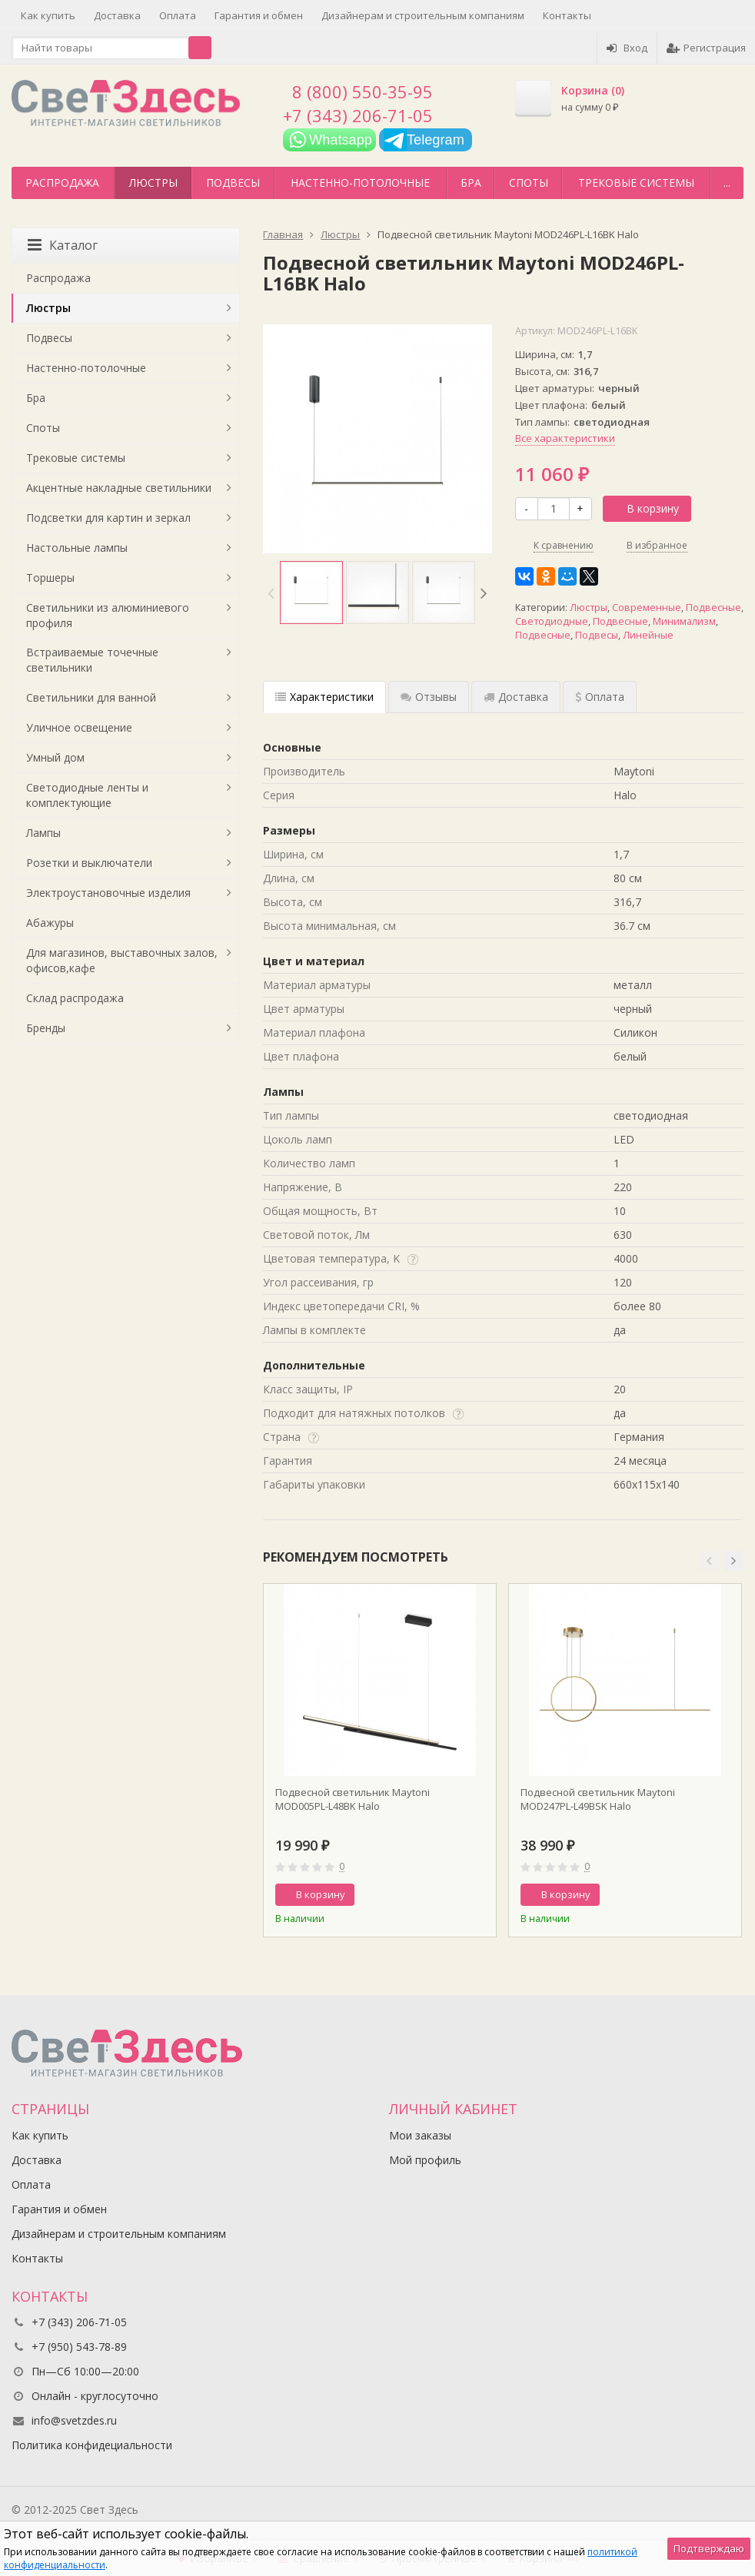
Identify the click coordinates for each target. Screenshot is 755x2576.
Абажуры (50, 922)
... (726, 182)
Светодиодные (551, 621)
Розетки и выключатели (89, 862)
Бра (471, 182)
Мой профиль (425, 2160)
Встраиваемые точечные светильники (92, 660)
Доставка (117, 15)
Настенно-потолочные (360, 182)
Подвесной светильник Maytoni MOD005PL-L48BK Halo (352, 1799)
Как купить (48, 15)
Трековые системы (636, 182)
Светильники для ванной (91, 697)
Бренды (45, 1028)
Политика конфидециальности (92, 2445)
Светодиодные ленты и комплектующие (87, 795)
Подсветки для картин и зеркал (108, 517)
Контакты (567, 15)
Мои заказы (420, 2135)
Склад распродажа (75, 998)
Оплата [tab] (599, 696)
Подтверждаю (709, 2548)
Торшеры (50, 577)
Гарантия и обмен (259, 15)
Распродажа (62, 182)
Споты (528, 182)
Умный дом (55, 757)
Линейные (648, 635)
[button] (709, 1561)
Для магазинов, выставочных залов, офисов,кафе (122, 960)
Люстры (153, 182)
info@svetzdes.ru (74, 2420)
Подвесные (713, 607)
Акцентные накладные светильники (118, 487)
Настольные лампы (77, 547)
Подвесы (233, 182)
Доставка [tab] (516, 696)
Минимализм (684, 621)
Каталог (63, 245)
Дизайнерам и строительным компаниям (422, 15)
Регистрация (706, 48)
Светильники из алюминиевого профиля (107, 615)
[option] (311, 592)
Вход (627, 48)
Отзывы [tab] (429, 696)
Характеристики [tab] (324, 696)
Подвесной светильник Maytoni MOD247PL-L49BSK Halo (598, 1799)
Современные (646, 607)
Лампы (43, 832)
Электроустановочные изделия (108, 892)
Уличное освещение (79, 727)
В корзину (644, 508)
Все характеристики (565, 438)
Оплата (177, 15)
